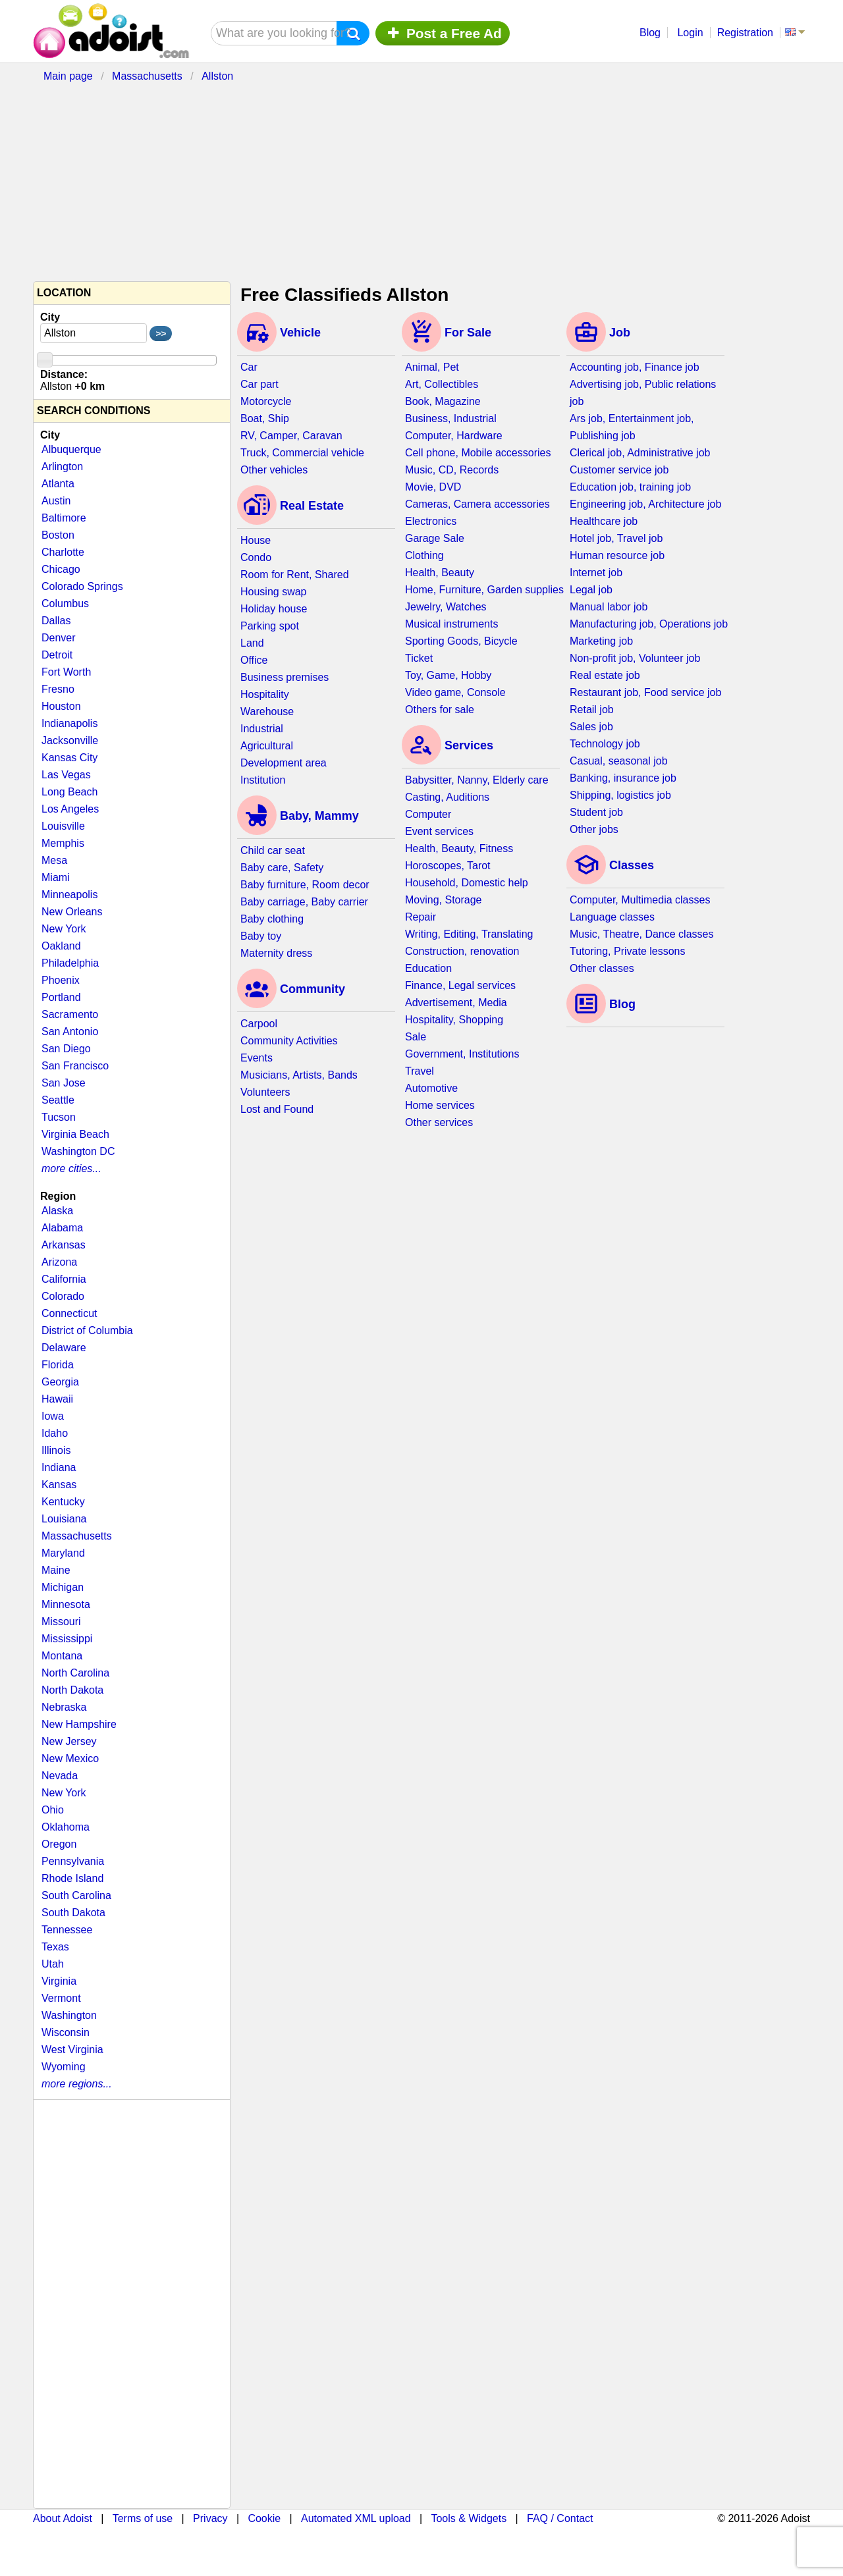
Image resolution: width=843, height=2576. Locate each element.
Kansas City (69, 757)
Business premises (284, 677)
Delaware (63, 1347)
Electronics (430, 521)
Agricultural (266, 745)
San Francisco (75, 1065)
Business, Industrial (451, 418)
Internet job (596, 572)
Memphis (62, 843)
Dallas (55, 620)
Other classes (602, 968)
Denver (58, 637)
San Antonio (69, 1031)
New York (63, 928)
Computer (428, 814)
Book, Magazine (443, 401)
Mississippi (66, 1638)
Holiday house (273, 608)
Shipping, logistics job (620, 795)
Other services (439, 1122)
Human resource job (617, 555)
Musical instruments (451, 624)
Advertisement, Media (456, 1002)
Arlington (62, 466)
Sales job (591, 726)
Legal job (591, 589)
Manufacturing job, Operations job (649, 624)
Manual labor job (608, 606)
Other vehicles (274, 469)
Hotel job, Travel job (616, 538)
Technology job (605, 743)
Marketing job (601, 641)
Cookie (264, 2518)
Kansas (58, 1484)
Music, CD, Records (452, 469)
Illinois (55, 1450)
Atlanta (57, 483)
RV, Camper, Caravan (291, 435)
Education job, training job (630, 487)
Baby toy (260, 936)
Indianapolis (69, 723)
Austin (55, 500)
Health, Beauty (439, 572)
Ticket (419, 658)
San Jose (63, 1082)
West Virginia (72, 2049)
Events (256, 1057)
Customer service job (619, 469)
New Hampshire (79, 1724)
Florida (57, 1364)
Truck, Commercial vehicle (302, 452)
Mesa (54, 860)
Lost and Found (276, 1109)
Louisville (63, 826)
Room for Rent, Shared (294, 574)
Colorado (62, 1296)
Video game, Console (455, 692)
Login (690, 32)
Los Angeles (70, 809)
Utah (52, 1964)
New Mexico (70, 1758)
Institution (262, 780)
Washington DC (78, 1151)
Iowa (52, 1416)
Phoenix (60, 980)
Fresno (57, 689)
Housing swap (273, 591)
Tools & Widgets (468, 2518)
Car (249, 367)
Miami (55, 877)
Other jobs (594, 829)
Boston (57, 535)
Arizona (59, 1262)
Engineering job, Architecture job (645, 504)
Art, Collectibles (441, 384)
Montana (61, 1655)
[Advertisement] (352, 179)
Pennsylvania (72, 1861)
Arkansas (63, 1244)
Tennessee (66, 1929)
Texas (55, 1946)
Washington (69, 2015)
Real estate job (605, 675)
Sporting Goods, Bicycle (461, 641)
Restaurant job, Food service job (645, 692)
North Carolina (75, 1672)
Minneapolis (69, 894)
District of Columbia (87, 1330)
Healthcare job (604, 521)
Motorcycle (265, 401)
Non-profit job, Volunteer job (635, 658)
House (255, 540)
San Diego (66, 1048)
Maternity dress (276, 953)
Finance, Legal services (460, 985)
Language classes (612, 917)
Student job (596, 812)
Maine (55, 1570)
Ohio (52, 1809)
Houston (61, 706)
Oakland (61, 946)
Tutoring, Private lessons (627, 951)
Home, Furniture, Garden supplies (484, 589)
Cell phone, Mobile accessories (478, 452)
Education (428, 968)
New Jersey (69, 1741)
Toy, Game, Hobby (448, 675)
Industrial (261, 728)
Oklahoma (65, 1827)
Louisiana (64, 1518)
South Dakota (73, 1912)
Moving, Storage (443, 899)
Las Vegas (66, 774)
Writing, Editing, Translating (469, 934)
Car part (259, 384)
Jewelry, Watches (446, 606)
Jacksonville (69, 740)
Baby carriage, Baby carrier (304, 901)
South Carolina (76, 1895)
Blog (650, 32)
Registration (745, 32)
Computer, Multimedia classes (640, 899)
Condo (255, 557)
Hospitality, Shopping (454, 1019)
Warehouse (267, 711)
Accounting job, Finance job (634, 367)
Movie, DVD (433, 487)
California (63, 1279)
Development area (283, 762)
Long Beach (69, 791)
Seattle (57, 1100)
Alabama (62, 1227)
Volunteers (265, 1092)
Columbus (65, 603)
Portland (61, 997)
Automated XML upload (356, 2518)
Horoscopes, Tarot (448, 865)
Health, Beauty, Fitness (459, 848)
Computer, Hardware (454, 435)
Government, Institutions (462, 1054)
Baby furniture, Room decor (304, 884)
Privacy (210, 2518)
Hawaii (57, 1399)
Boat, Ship (264, 418)
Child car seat (272, 850)
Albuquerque (71, 449)
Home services (440, 1105)
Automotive (431, 1088)
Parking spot (269, 625)
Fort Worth (66, 672)
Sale (415, 1036)
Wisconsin (65, 2032)
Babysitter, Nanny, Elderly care (477, 780)
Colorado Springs (82, 586)
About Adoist (62, 2518)
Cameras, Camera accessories (477, 504)
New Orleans (71, 911)
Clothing (424, 555)
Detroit (56, 654)
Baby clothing (272, 919)
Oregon (58, 1844)
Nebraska (63, 1707)
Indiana (58, 1467)
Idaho (54, 1433)
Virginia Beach (75, 1134)
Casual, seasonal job (619, 760)
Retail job (592, 709)
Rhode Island (72, 1878)
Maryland (63, 1553)
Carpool (258, 1023)
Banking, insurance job (623, 778)
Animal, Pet (432, 367)
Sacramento (69, 1014)
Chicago (60, 569)
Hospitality (264, 694)
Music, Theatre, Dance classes (641, 934)
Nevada (59, 1775)
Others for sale (439, 709)
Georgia (60, 1381)
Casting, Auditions (447, 797)
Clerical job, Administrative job (640, 452)
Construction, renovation (462, 951)
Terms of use (143, 2518)
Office (254, 660)
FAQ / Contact (560, 2518)
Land (252, 643)
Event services (439, 831)
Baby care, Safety (281, 867)
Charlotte (62, 552)
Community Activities (289, 1040)
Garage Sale (434, 538)
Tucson (58, 1117)
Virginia (58, 1981)
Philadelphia (70, 963)
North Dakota (72, 1690)
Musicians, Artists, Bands (299, 1075)
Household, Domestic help (466, 882)
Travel (419, 1071)
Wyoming (63, 2066)
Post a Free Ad (442, 33)
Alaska (57, 1210)
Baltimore (63, 517)
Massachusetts (76, 1536)
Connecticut (69, 1313)
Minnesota (65, 1604)
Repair (420, 917)
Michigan (62, 1587)
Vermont (61, 1998)
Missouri (61, 1621)
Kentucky (63, 1501)
